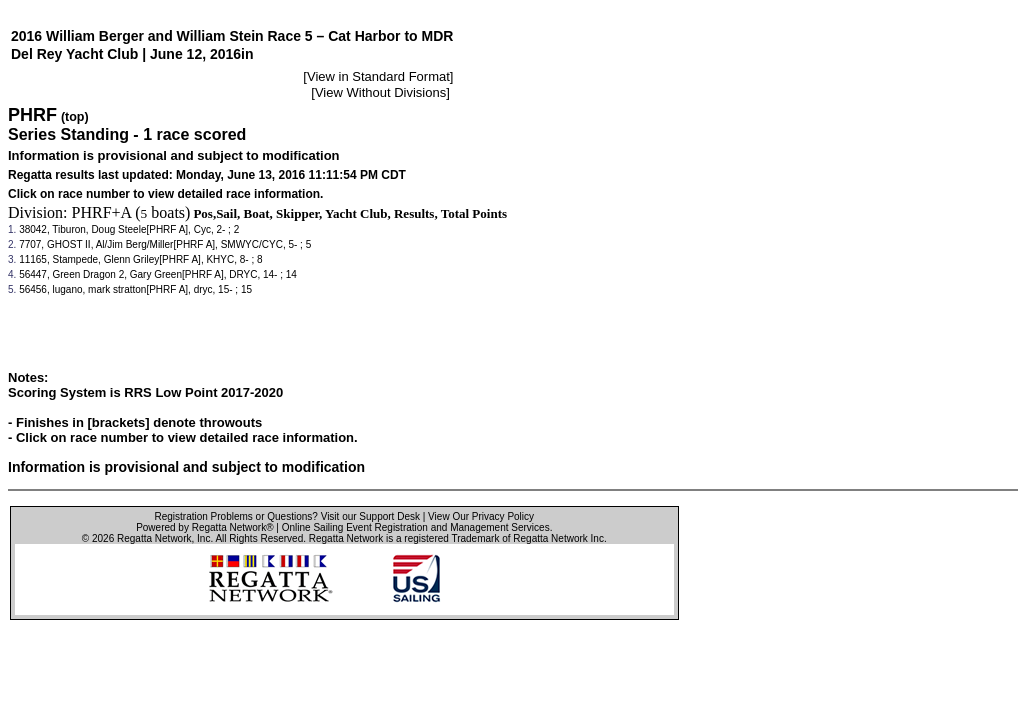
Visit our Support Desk (370, 516)
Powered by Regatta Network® (204, 527)
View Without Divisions (380, 92)
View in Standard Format (378, 76)
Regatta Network (154, 538)
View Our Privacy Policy (481, 516)
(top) (75, 117)
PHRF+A (102, 212)
